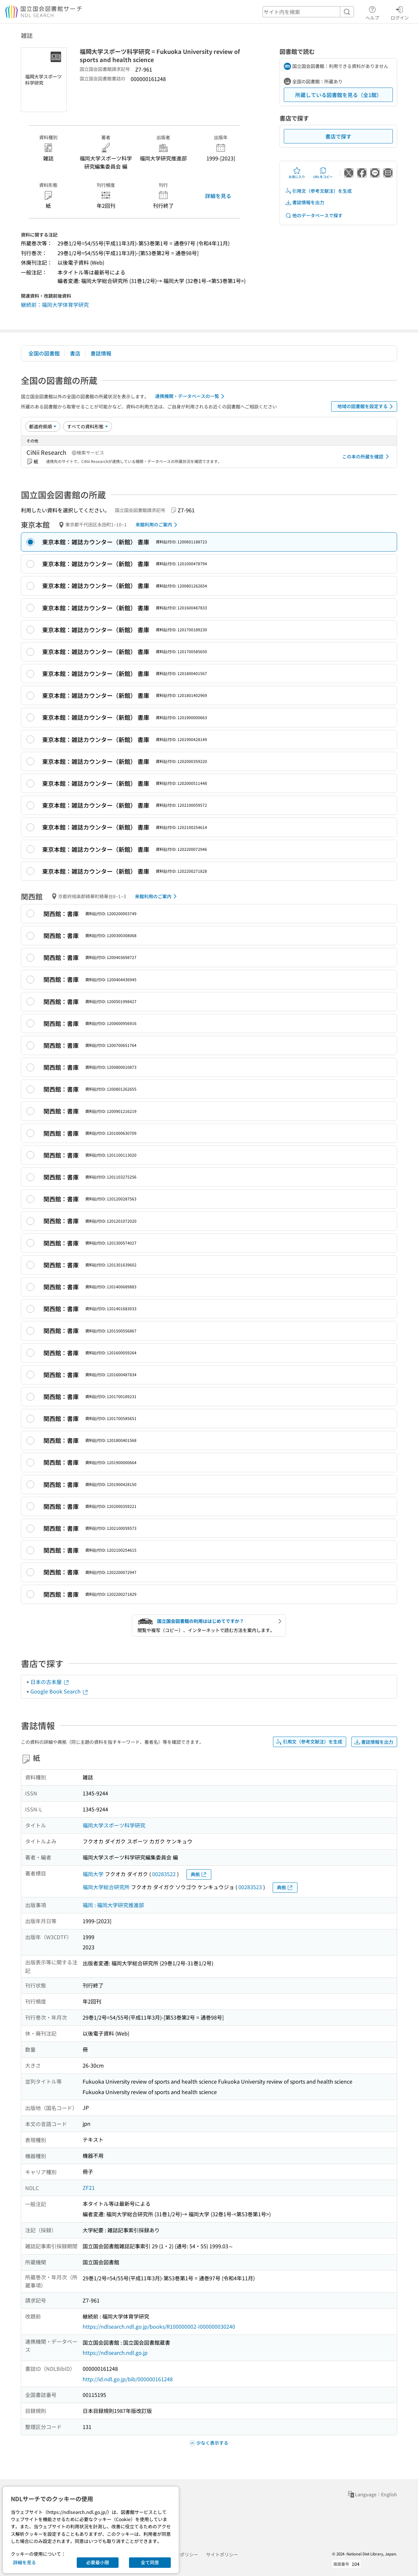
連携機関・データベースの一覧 (191, 396)
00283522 (164, 1874)
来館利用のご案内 (158, 525)
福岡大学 (93, 1874)
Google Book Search (59, 1691)
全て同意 (150, 2562)
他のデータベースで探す (314, 215)
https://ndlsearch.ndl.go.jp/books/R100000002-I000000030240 (159, 2326)
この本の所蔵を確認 (366, 456)
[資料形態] (87, 426)
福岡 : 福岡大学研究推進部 (113, 1905)
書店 (75, 353)
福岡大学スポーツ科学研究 (114, 1825)
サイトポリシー (222, 2554)
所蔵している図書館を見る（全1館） (338, 95)
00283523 (250, 1887)
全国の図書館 (44, 353)
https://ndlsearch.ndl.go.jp (115, 2352)
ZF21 (89, 2187)
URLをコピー (323, 173)
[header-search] (308, 11)
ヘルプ (372, 12)
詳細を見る (218, 196)
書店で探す (338, 136)
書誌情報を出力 (304, 202)
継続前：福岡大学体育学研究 (55, 304)
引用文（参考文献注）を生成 (318, 191)
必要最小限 (97, 2562)
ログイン (400, 12)
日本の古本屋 (50, 1682)
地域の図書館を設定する (366, 406)
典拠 (199, 1874)
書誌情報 (100, 353)
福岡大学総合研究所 (106, 1887)
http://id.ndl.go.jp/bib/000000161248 (128, 2379)
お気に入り (297, 173)
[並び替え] (42, 426)
